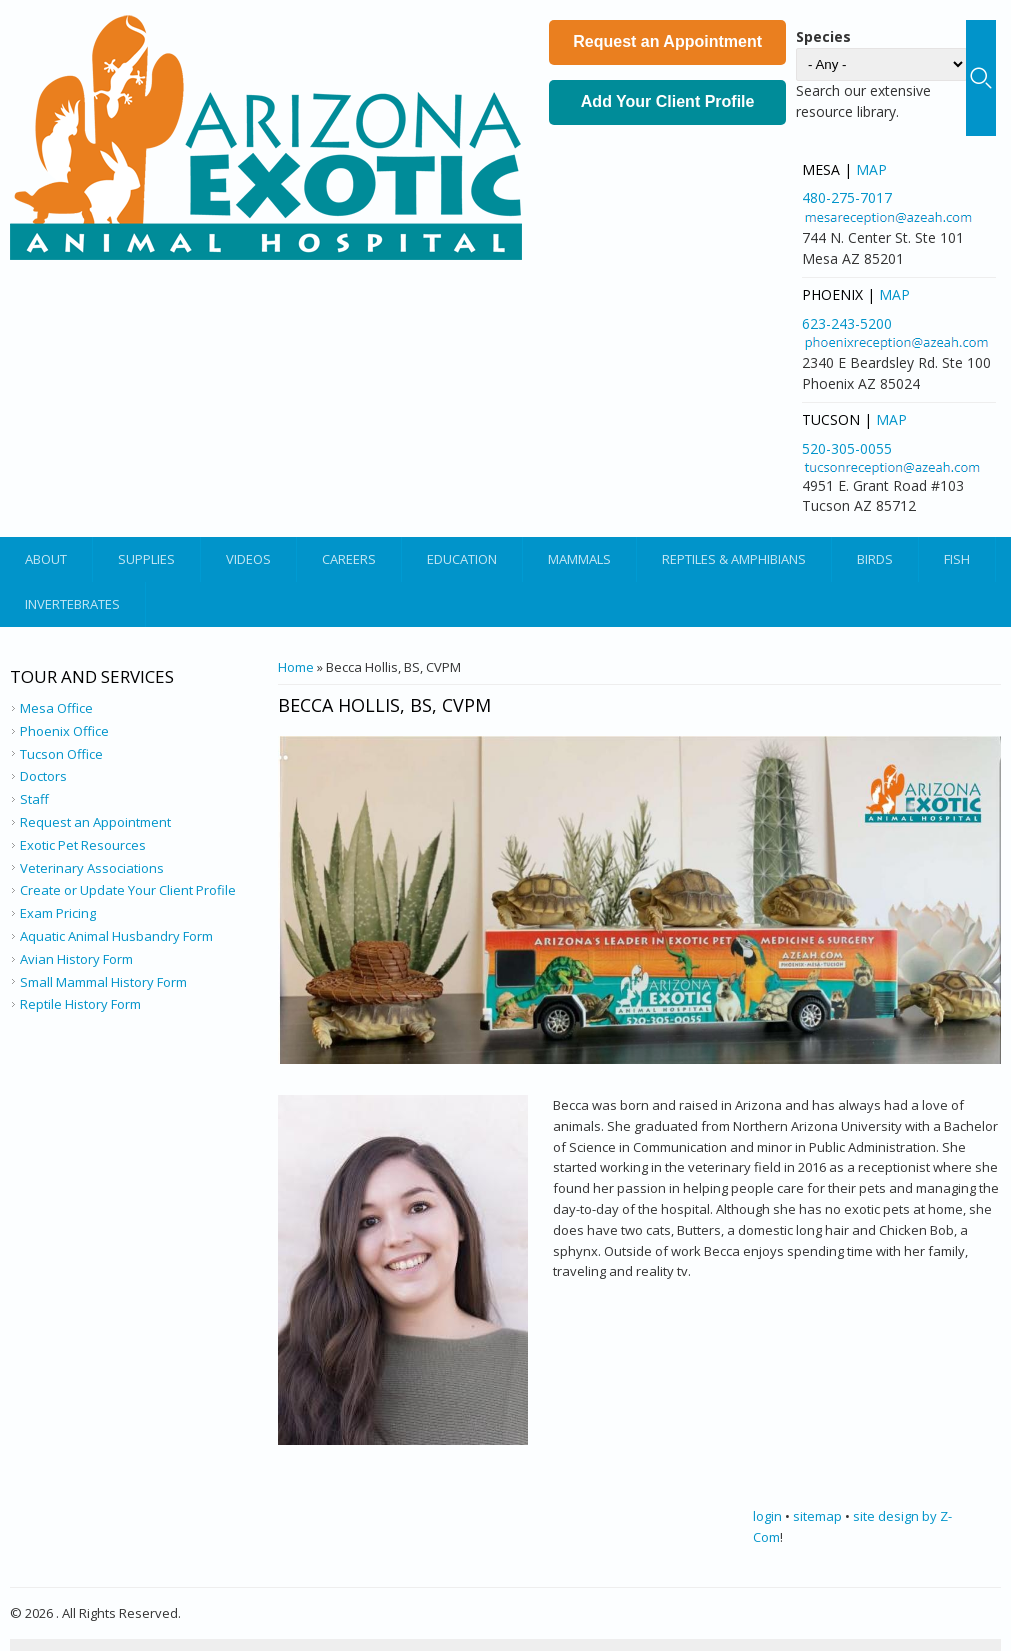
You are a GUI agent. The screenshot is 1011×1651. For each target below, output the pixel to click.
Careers (349, 559)
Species (823, 36)
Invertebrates (72, 604)
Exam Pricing (58, 913)
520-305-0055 (847, 448)
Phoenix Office (64, 731)
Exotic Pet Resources (83, 845)
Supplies (146, 559)
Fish (957, 559)
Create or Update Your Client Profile (128, 890)
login (767, 1516)
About (46, 559)
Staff (34, 799)
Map (871, 169)
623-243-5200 (847, 323)
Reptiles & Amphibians (734, 559)
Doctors (43, 776)
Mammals (579, 559)
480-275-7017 (847, 197)
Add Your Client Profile (668, 101)
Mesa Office (56, 708)
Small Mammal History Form (103, 982)
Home (296, 667)
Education (462, 559)
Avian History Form (76, 959)
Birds (875, 559)
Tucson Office (61, 754)
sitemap (817, 1516)
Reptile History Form (80, 1004)
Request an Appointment (667, 41)
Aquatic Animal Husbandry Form (116, 936)
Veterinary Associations (92, 868)
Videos (248, 559)
